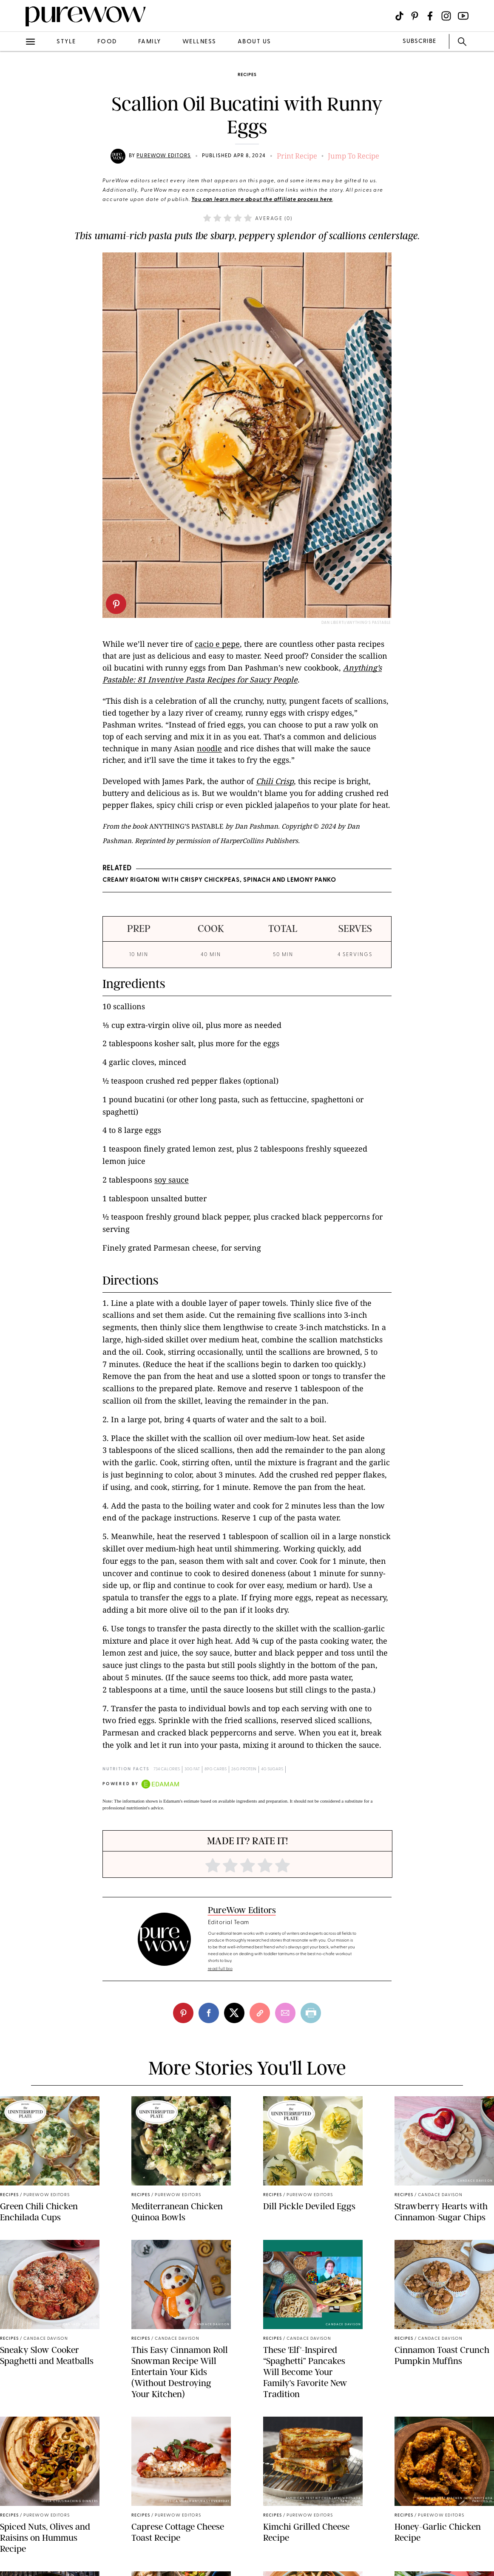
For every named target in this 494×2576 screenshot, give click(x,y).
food (107, 42)
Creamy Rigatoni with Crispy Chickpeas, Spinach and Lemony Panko (219, 880)
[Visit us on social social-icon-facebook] (430, 15)
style (66, 42)
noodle (209, 748)
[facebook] (209, 2013)
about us (254, 42)
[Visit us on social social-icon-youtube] (463, 16)
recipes (247, 75)
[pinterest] (116, 604)
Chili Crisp (275, 781)
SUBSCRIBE (419, 41)
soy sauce (171, 1180)
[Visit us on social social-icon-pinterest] (414, 15)
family (149, 42)
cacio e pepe (217, 644)
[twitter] (234, 2013)
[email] (285, 2013)
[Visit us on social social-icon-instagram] (446, 16)
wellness (199, 42)
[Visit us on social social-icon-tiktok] (399, 15)
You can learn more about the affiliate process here (261, 199)
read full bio (220, 1969)
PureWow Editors (163, 156)
